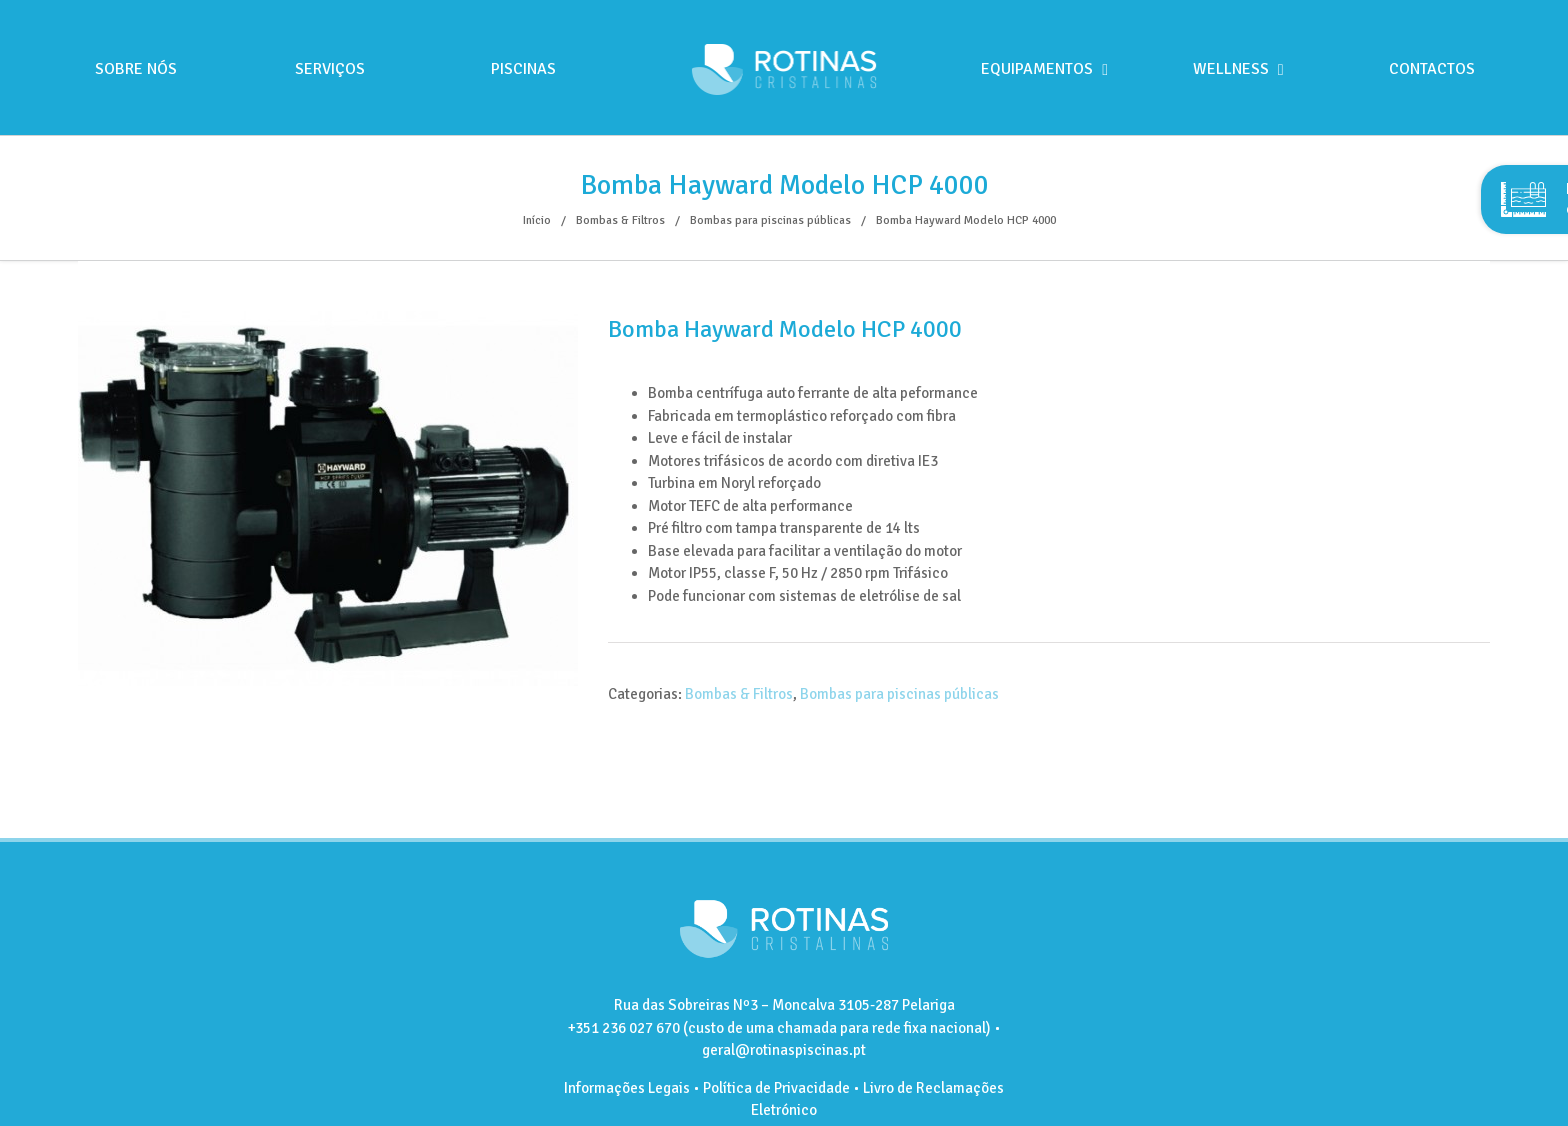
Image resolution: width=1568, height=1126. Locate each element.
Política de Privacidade (776, 1088)
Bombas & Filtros (739, 694)
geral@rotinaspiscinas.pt (784, 1050)
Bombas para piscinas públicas (899, 694)
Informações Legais (627, 1088)
